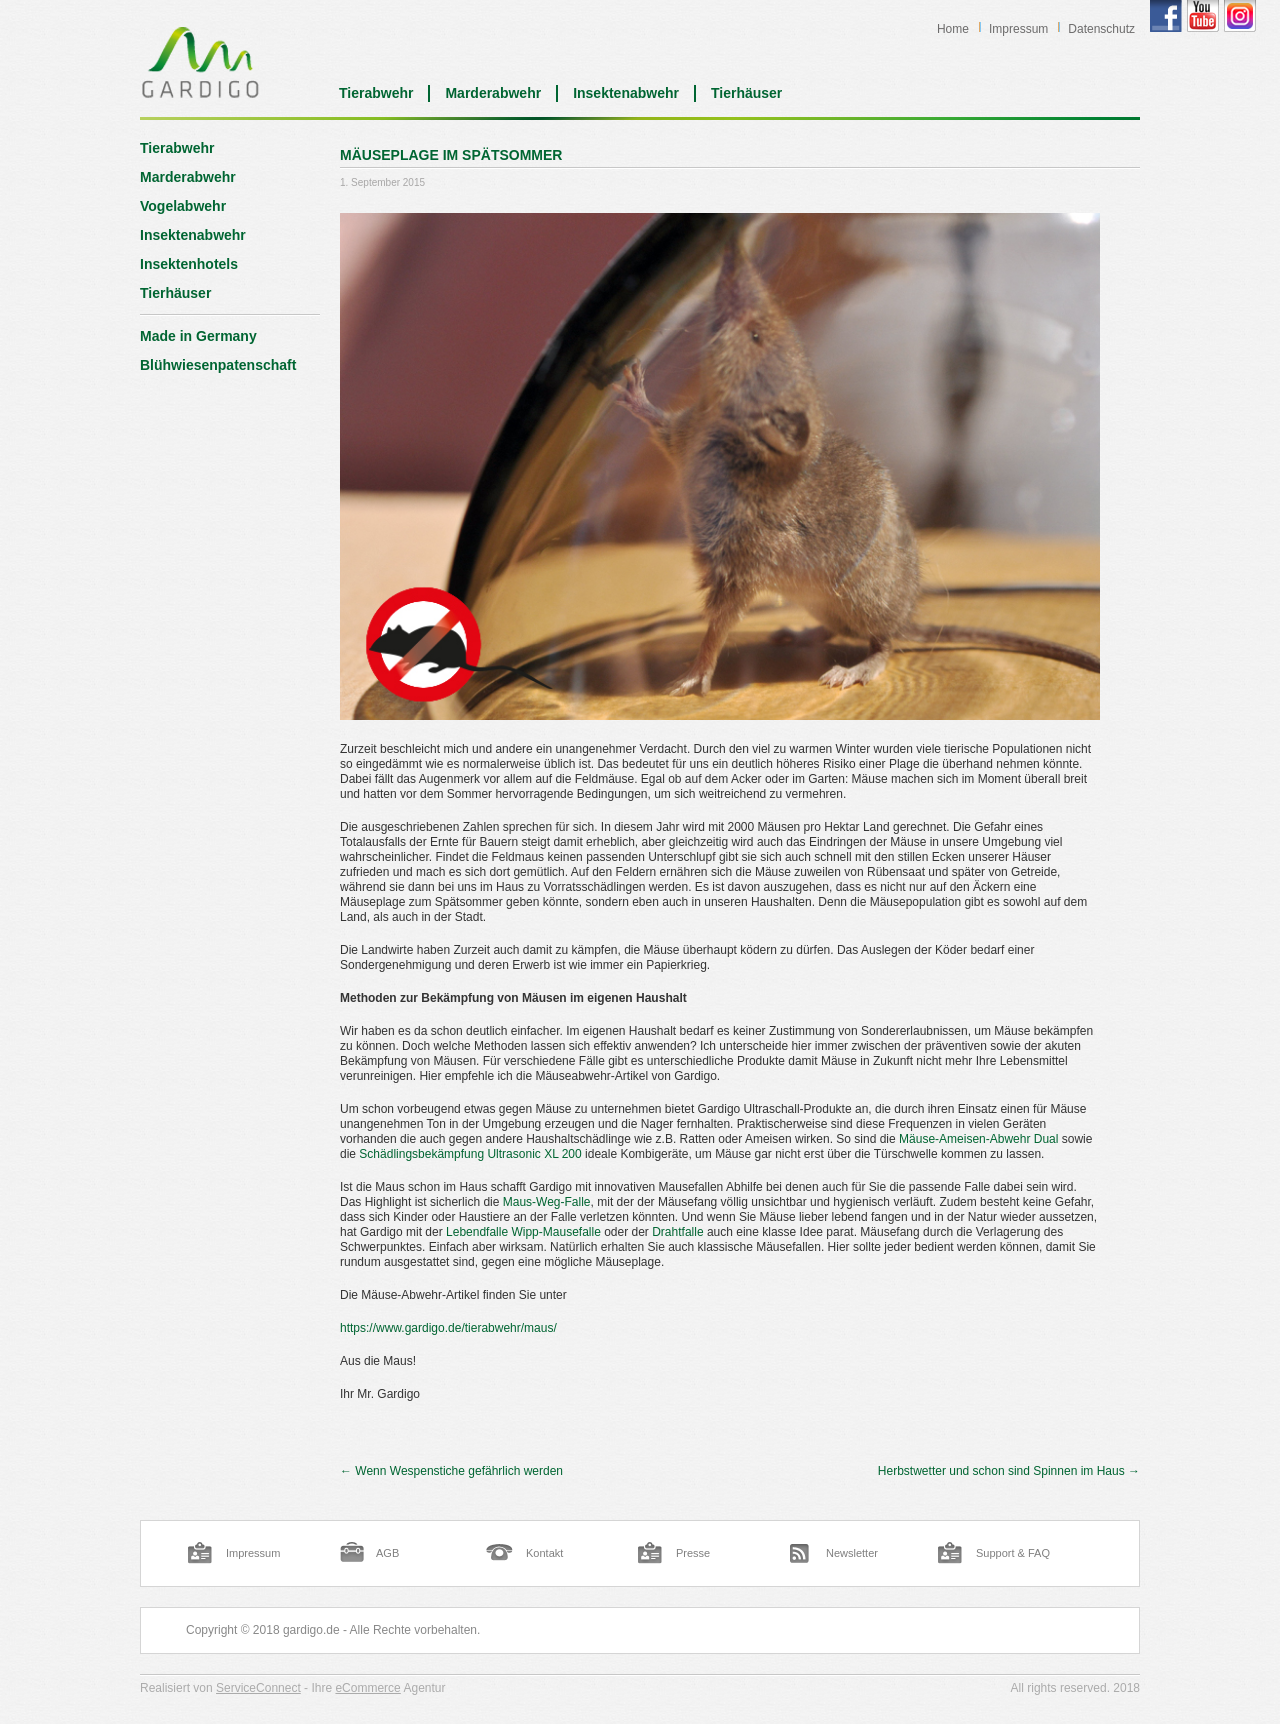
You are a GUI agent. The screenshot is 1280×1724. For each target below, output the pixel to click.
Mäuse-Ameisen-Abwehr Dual (978, 1139)
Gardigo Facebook (1166, 16)
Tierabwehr (376, 93)
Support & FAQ (1013, 1553)
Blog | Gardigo (200, 62)
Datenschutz (1101, 29)
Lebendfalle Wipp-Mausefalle (523, 1232)
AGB (387, 1553)
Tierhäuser (746, 93)
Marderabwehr (493, 93)
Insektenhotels (189, 264)
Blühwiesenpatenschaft (218, 365)
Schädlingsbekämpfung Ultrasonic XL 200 (470, 1154)
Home (953, 29)
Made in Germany (198, 336)
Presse (693, 1553)
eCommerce (367, 1688)
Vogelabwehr (183, 206)
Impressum (1018, 29)
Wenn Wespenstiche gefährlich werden (451, 1471)
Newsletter (852, 1553)
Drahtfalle (677, 1232)
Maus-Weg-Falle (547, 1202)
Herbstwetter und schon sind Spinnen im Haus (1009, 1471)
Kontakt (544, 1553)
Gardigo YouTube (1203, 16)
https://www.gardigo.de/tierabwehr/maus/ (448, 1328)
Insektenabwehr (626, 93)
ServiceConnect (258, 1688)
